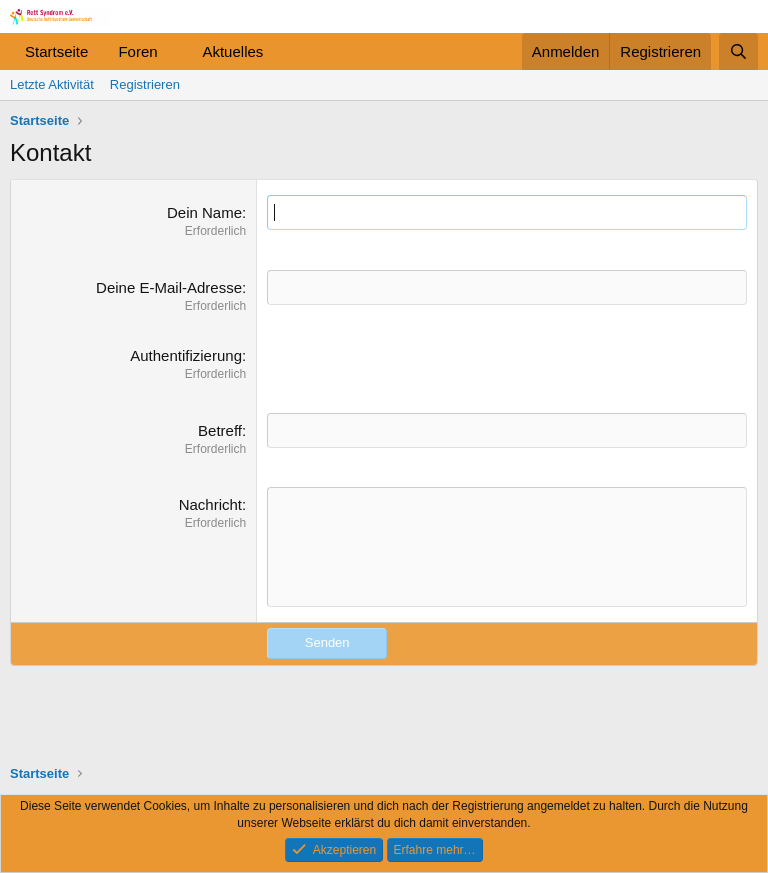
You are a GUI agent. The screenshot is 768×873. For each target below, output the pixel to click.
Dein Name (204, 212)
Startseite (56, 51)
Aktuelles (232, 51)
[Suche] (738, 51)
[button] (173, 51)
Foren (137, 51)
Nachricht (210, 504)
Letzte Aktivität (52, 84)
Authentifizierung (186, 355)
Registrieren (145, 84)
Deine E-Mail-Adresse (169, 287)
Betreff (220, 430)
